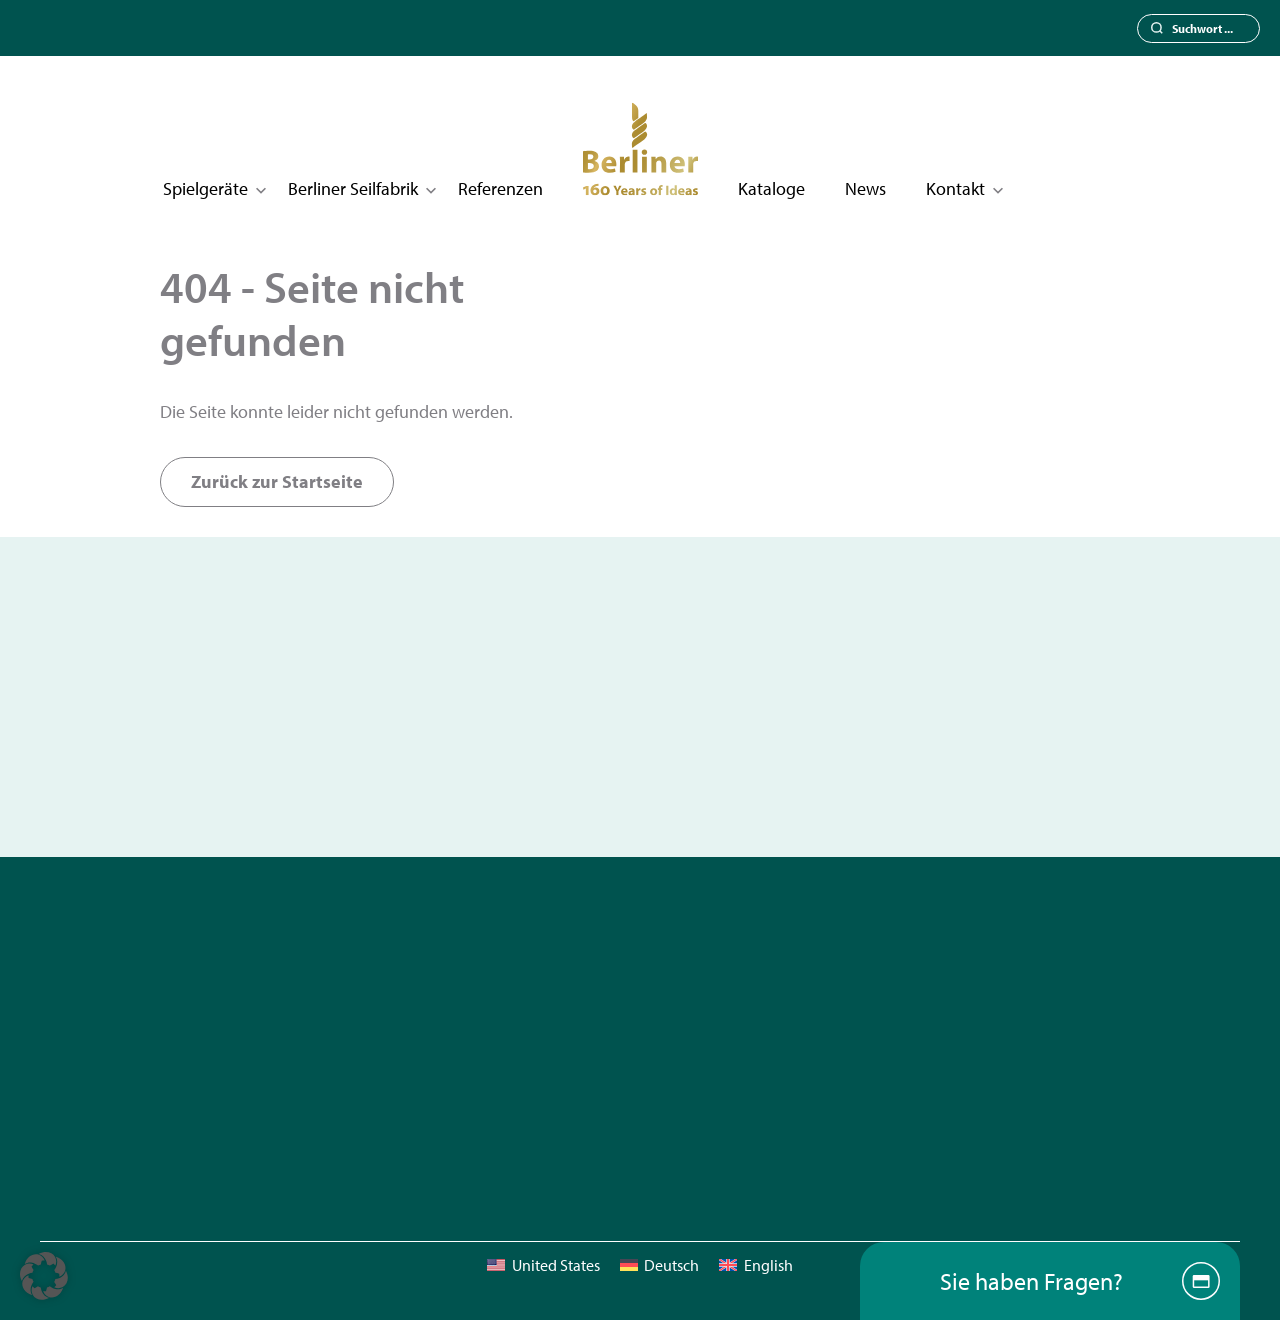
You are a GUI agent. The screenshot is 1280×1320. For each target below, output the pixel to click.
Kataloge (771, 188)
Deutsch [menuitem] (671, 1265)
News (865, 188)
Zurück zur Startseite (277, 481)
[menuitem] (543, 1264)
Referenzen (500, 188)
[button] (44, 1276)
